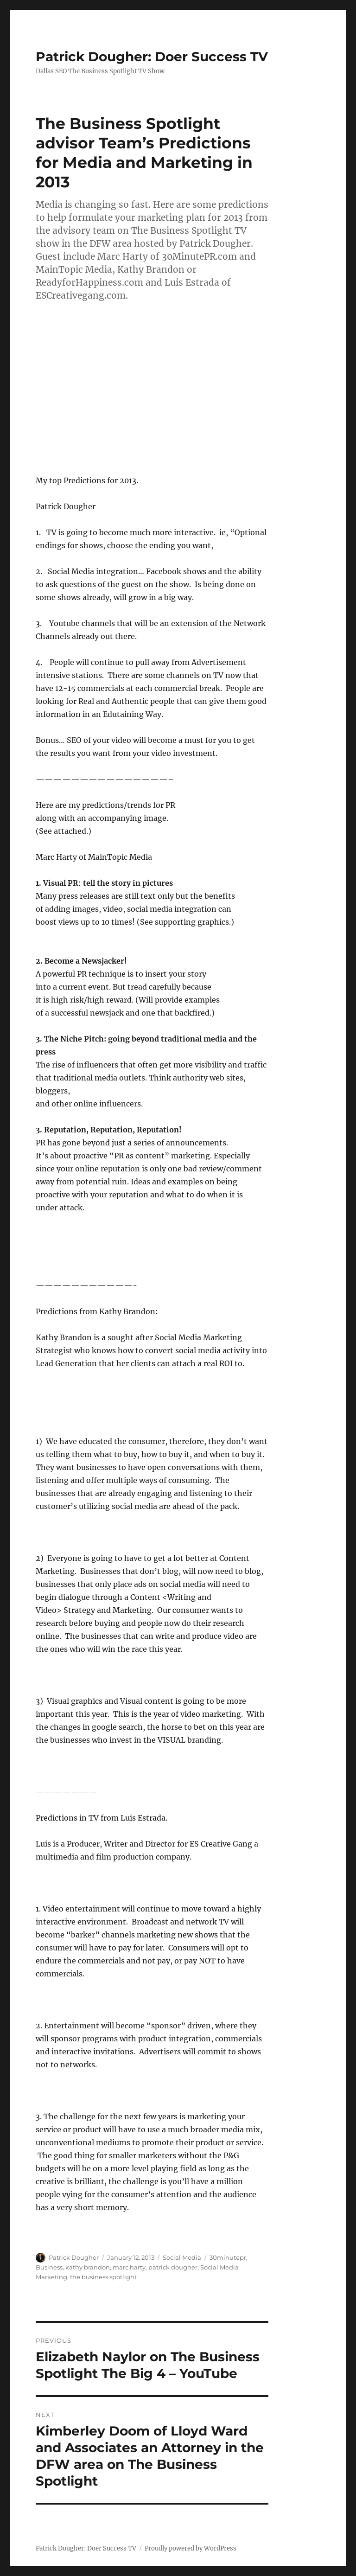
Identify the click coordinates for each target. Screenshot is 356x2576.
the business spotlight (103, 2277)
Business (49, 2267)
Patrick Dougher (74, 2257)
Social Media (182, 2257)
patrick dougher (172, 2267)
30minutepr (228, 2257)
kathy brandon (87, 2267)
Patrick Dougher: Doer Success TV (152, 56)
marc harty (129, 2267)
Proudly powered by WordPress (190, 2548)
